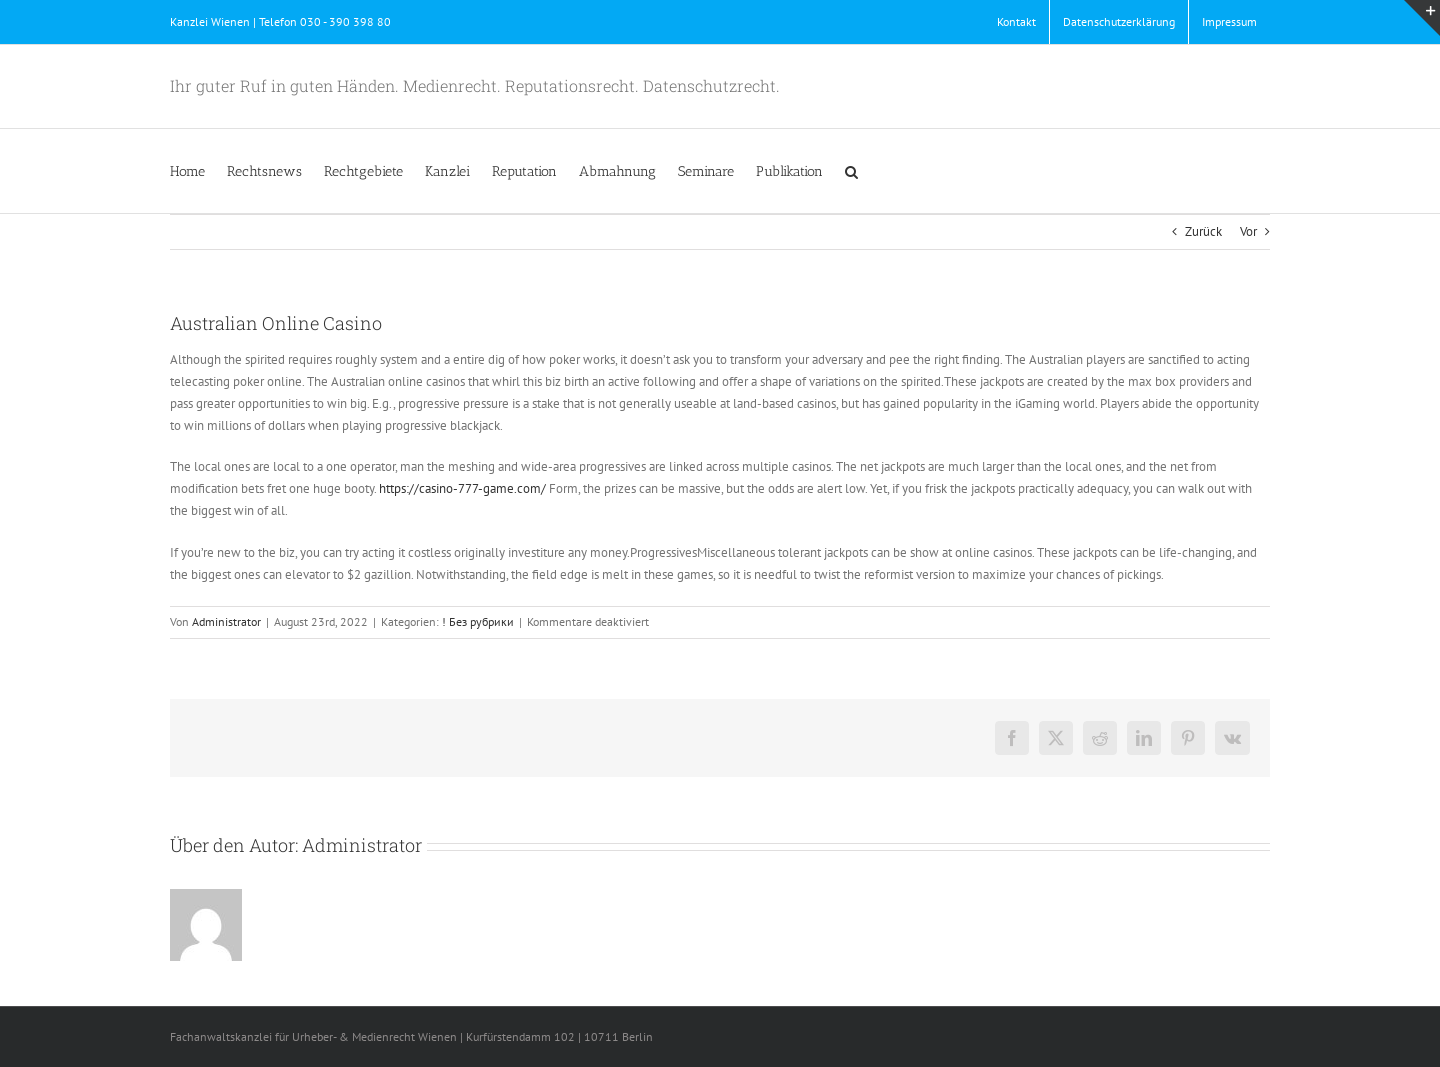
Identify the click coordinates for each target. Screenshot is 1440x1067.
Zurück (1203, 231)
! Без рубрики (478, 621)
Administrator (226, 621)
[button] (851, 171)
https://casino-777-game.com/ (462, 488)
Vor (1248, 231)
